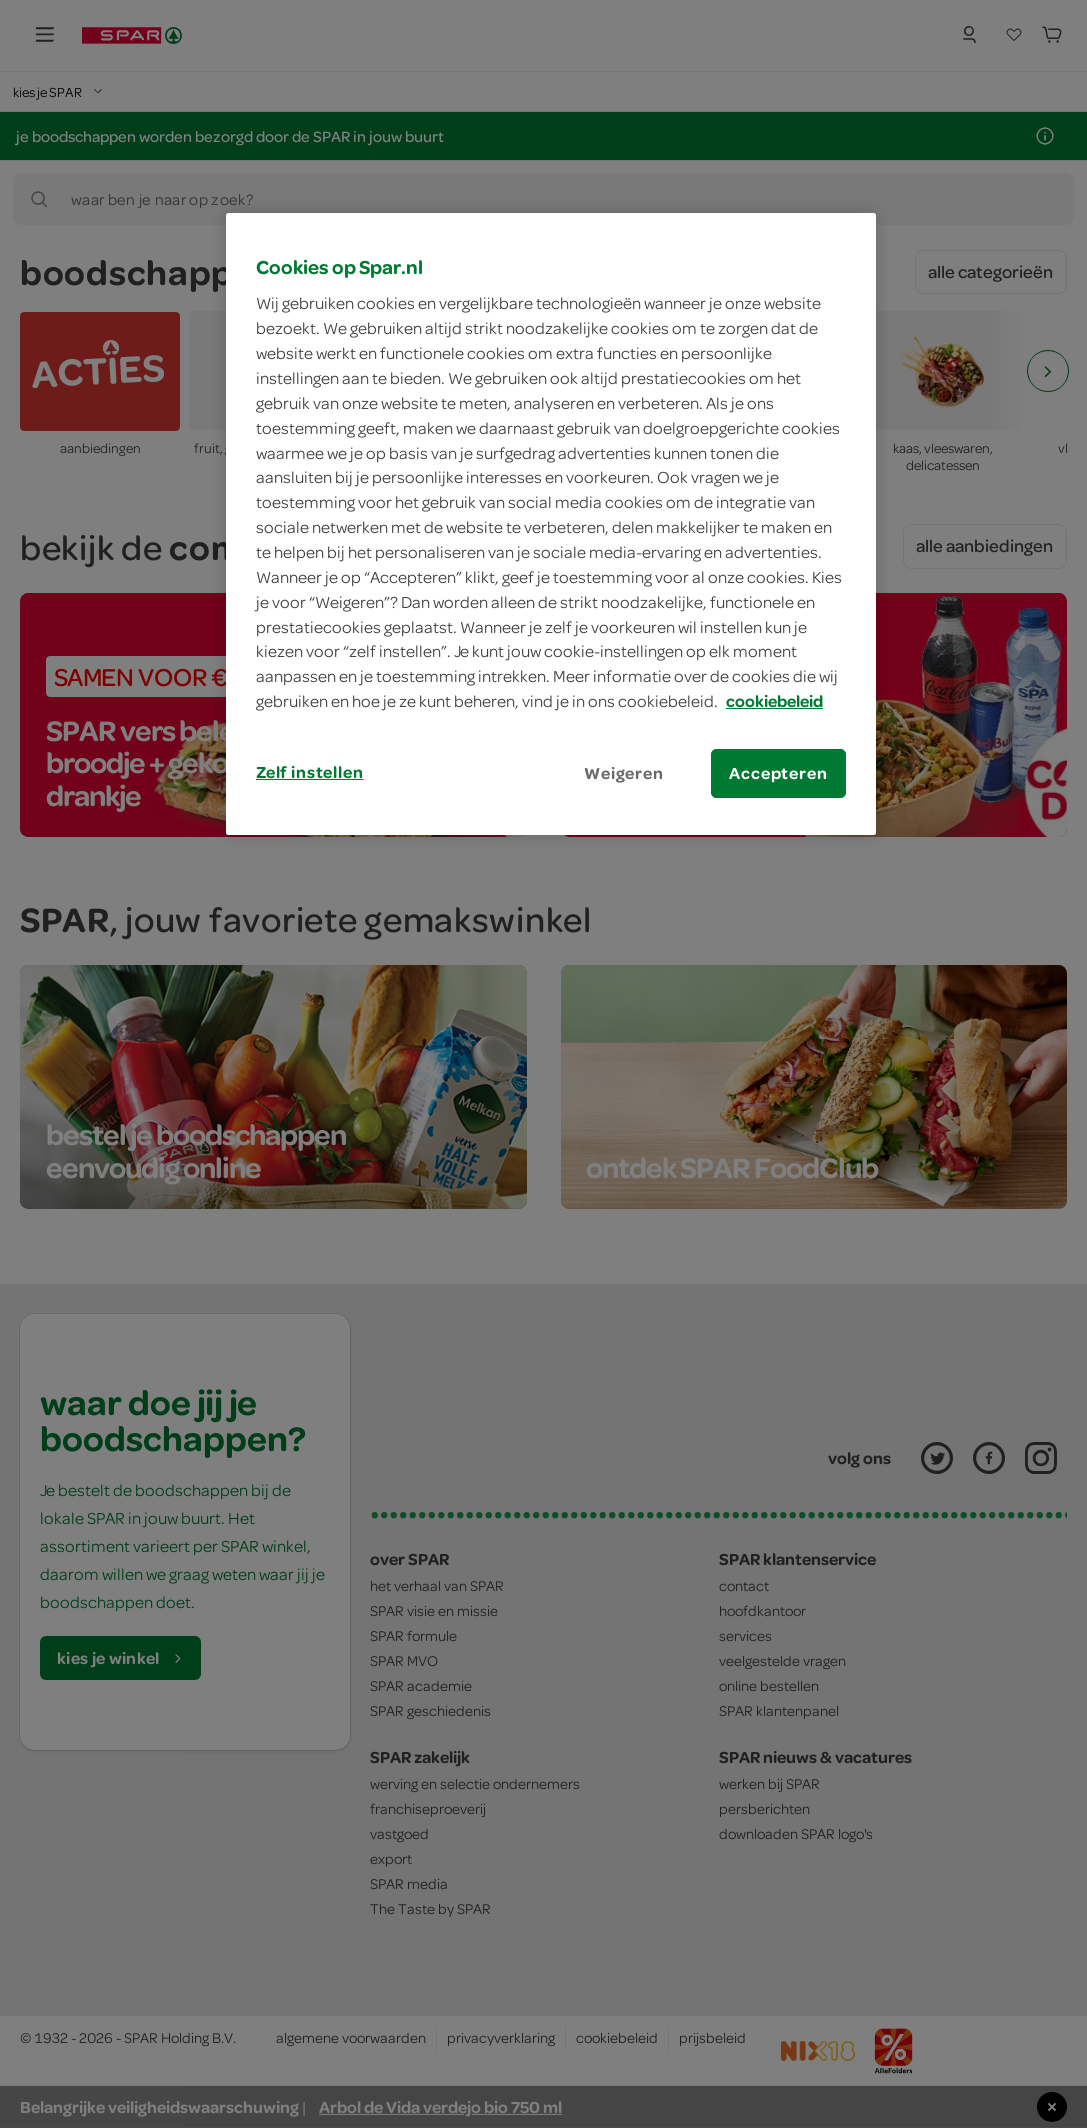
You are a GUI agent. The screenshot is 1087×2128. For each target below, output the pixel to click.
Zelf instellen (310, 772)
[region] (551, 524)
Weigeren (624, 773)
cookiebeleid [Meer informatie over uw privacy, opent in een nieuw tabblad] (774, 701)
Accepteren (778, 773)
